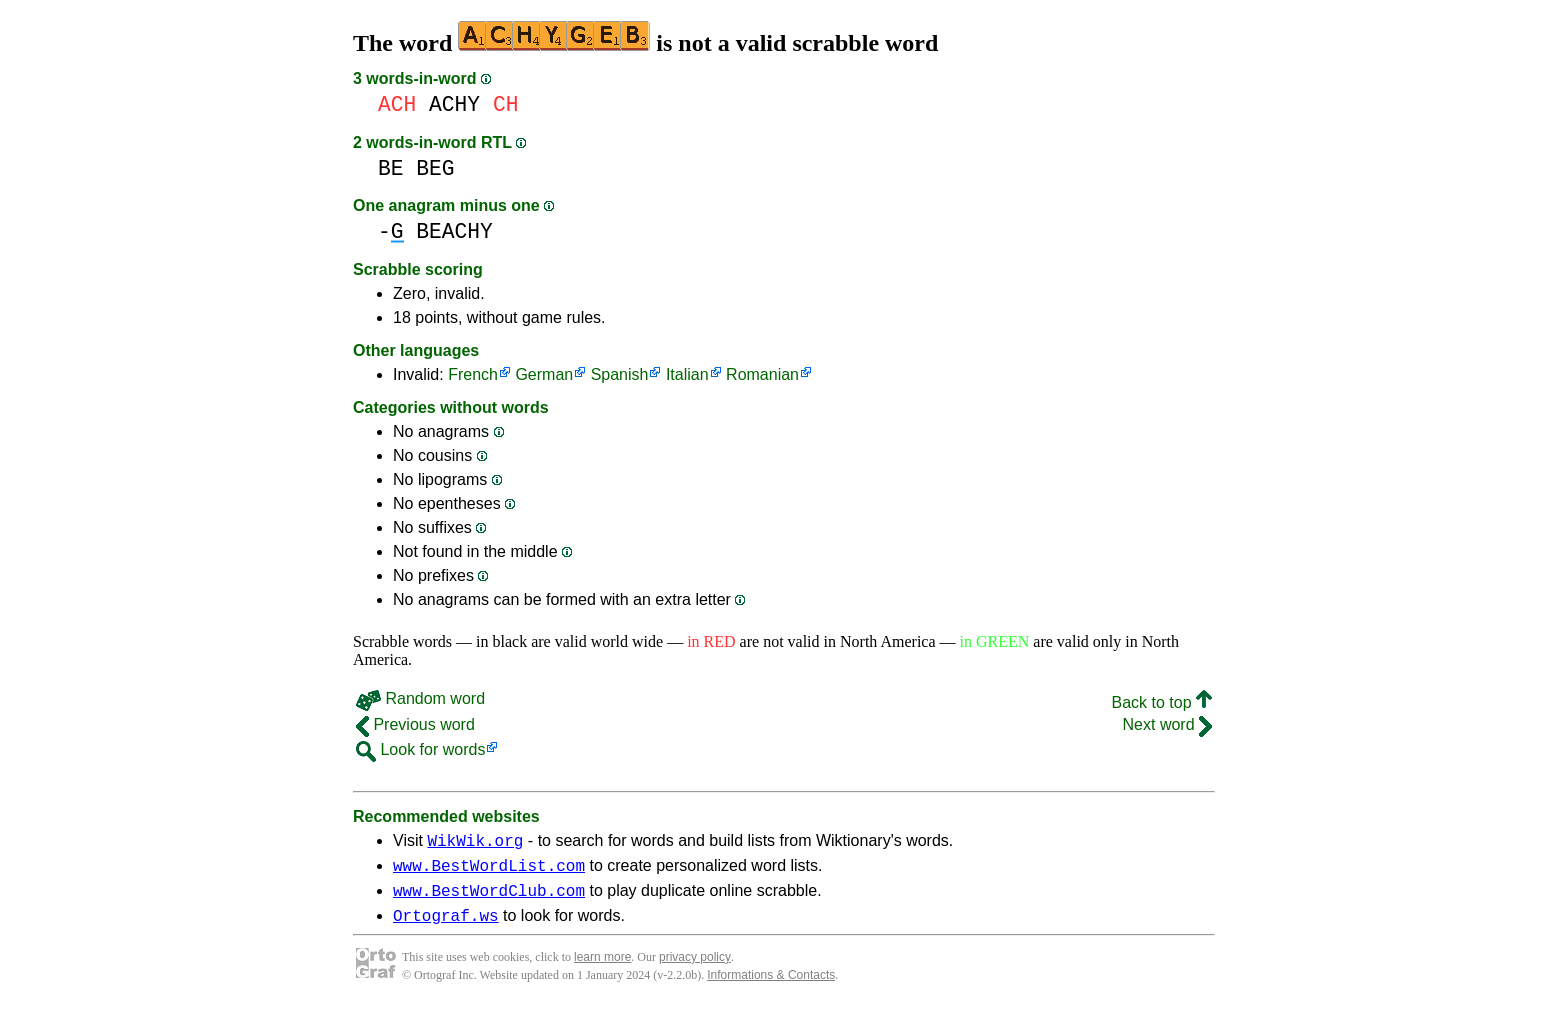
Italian (687, 374)
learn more (602, 969)
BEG (435, 168)
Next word (1167, 724)
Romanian (762, 374)
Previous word (415, 724)
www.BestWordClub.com (489, 899)
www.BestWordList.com (489, 871)
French (473, 374)
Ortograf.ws (446, 927)
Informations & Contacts (771, 987)
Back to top (1162, 702)
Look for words (420, 749)
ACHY (454, 104)
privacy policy (695, 969)
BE (391, 168)
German (544, 374)
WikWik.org (475, 843)
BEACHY (454, 231)
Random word (420, 698)
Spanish (620, 374)
